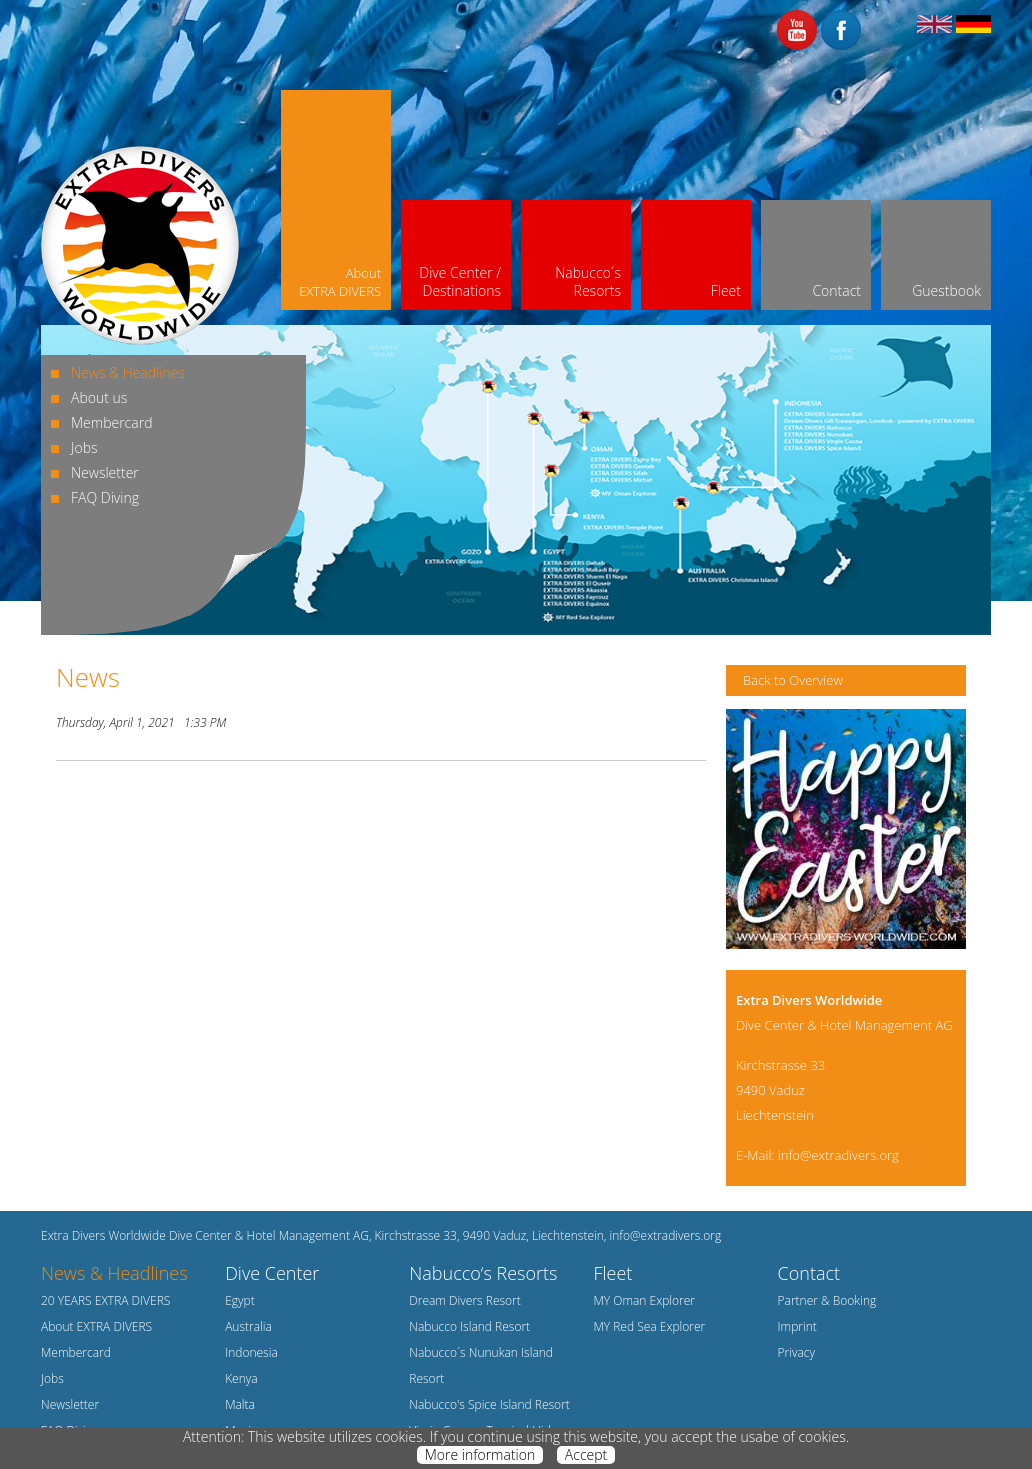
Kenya (241, 1378)
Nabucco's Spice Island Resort (489, 1404)
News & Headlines (128, 372)
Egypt (240, 1300)
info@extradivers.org (838, 1155)
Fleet (612, 1273)
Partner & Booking (827, 1300)
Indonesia (251, 1352)
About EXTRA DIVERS (96, 1326)
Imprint (797, 1326)
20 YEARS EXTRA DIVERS (105, 1300)
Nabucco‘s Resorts (483, 1273)
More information (480, 1455)
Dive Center (272, 1273)
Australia (248, 1326)
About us (99, 397)
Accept (586, 1455)
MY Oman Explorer (644, 1300)
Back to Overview (793, 680)
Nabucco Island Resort (469, 1326)
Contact (809, 1273)
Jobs (84, 447)
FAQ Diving (105, 497)
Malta (240, 1404)
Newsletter (105, 472)
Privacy (796, 1352)
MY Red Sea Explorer (649, 1326)
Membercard (111, 422)
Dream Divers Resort (465, 1300)
